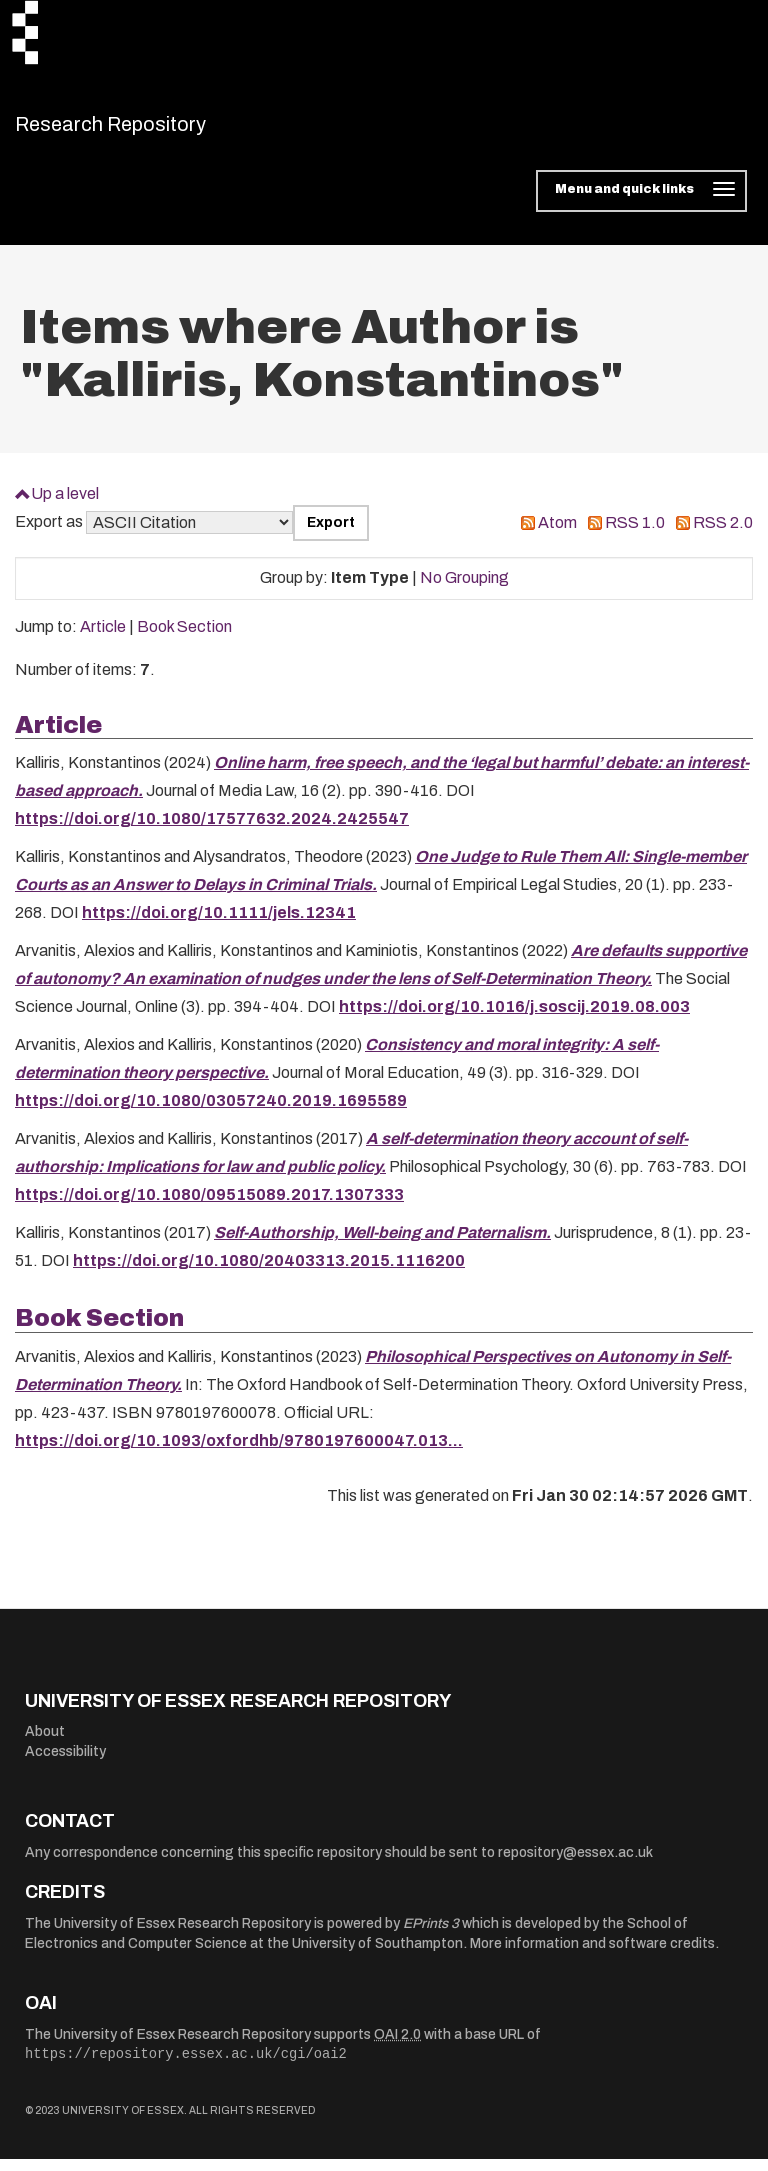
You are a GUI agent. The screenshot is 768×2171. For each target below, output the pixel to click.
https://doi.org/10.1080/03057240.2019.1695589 (211, 1113)
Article (103, 639)
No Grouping (464, 590)
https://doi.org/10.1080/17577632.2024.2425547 (212, 831)
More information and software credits (592, 1955)
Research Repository (155, 130)
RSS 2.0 (723, 535)
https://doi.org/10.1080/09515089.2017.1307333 (209, 1207)
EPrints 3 (431, 1936)
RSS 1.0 (635, 535)
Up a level (65, 505)
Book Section (184, 639)
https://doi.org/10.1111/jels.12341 (219, 925)
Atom (557, 535)
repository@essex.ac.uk (575, 1864)
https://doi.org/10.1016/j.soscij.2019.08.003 (514, 1019)
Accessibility (65, 1763)
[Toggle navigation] (641, 204)
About (45, 1744)
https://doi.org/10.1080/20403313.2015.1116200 (269, 1273)
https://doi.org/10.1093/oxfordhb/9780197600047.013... (239, 1452)
